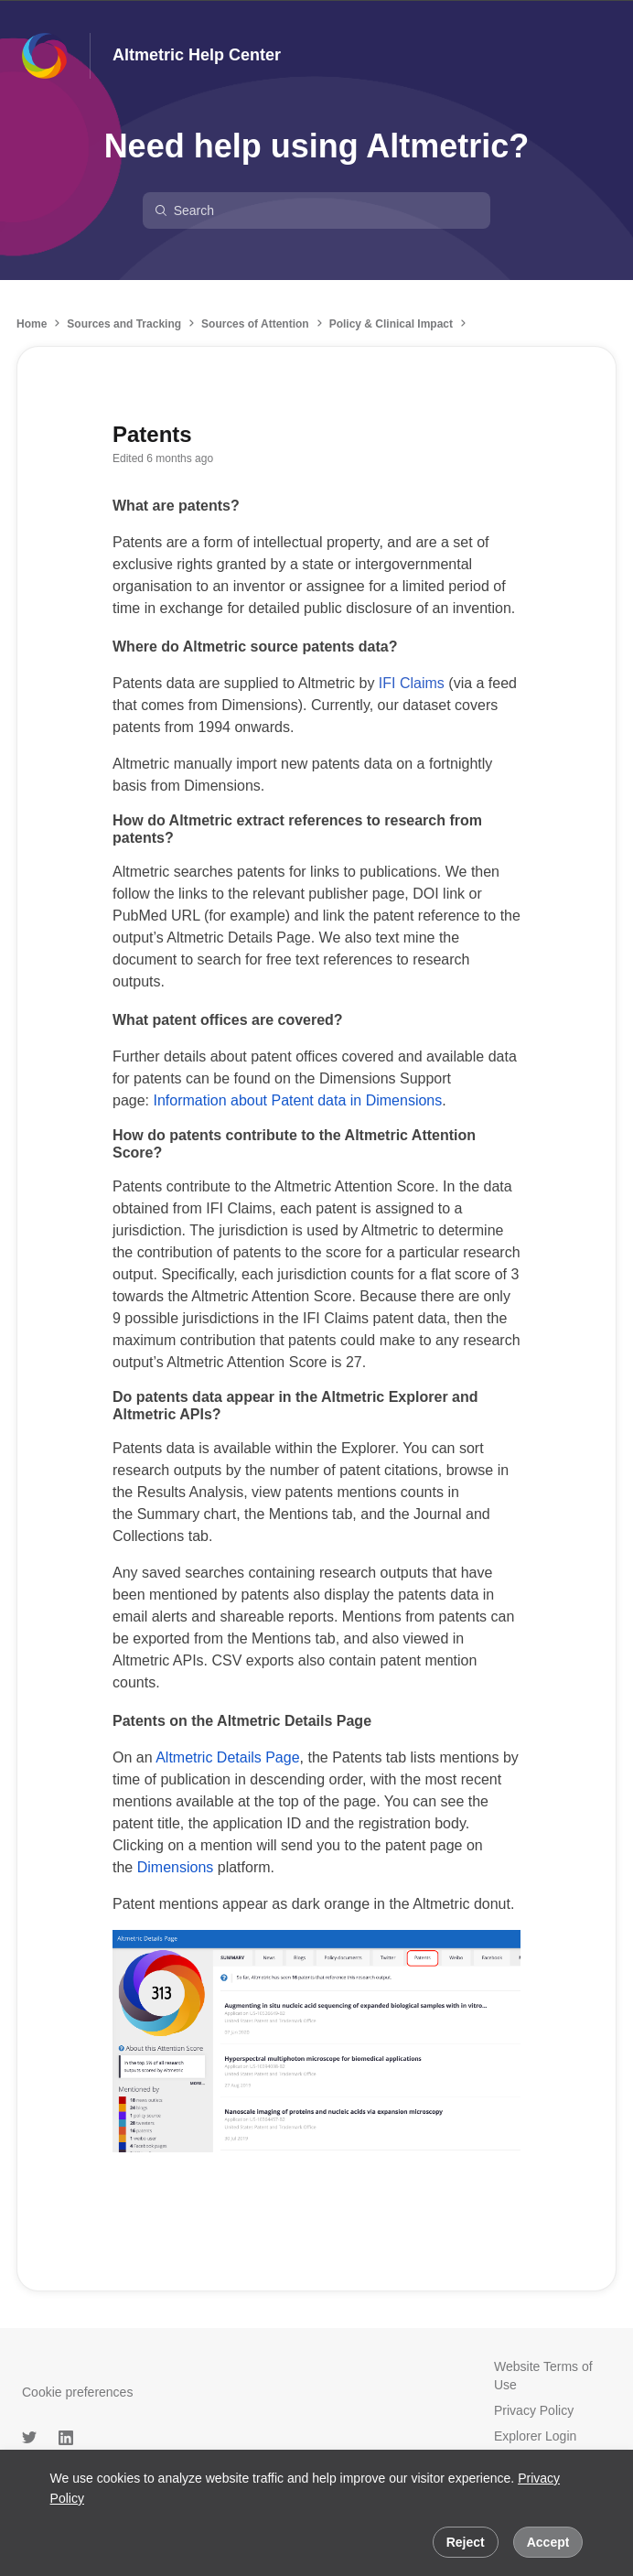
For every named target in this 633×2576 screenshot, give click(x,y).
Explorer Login (535, 2436)
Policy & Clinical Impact (391, 324)
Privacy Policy (534, 2410)
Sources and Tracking (124, 324)
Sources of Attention (255, 324)
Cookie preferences (77, 2392)
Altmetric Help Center (197, 55)
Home (31, 324)
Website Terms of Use (543, 2375)
